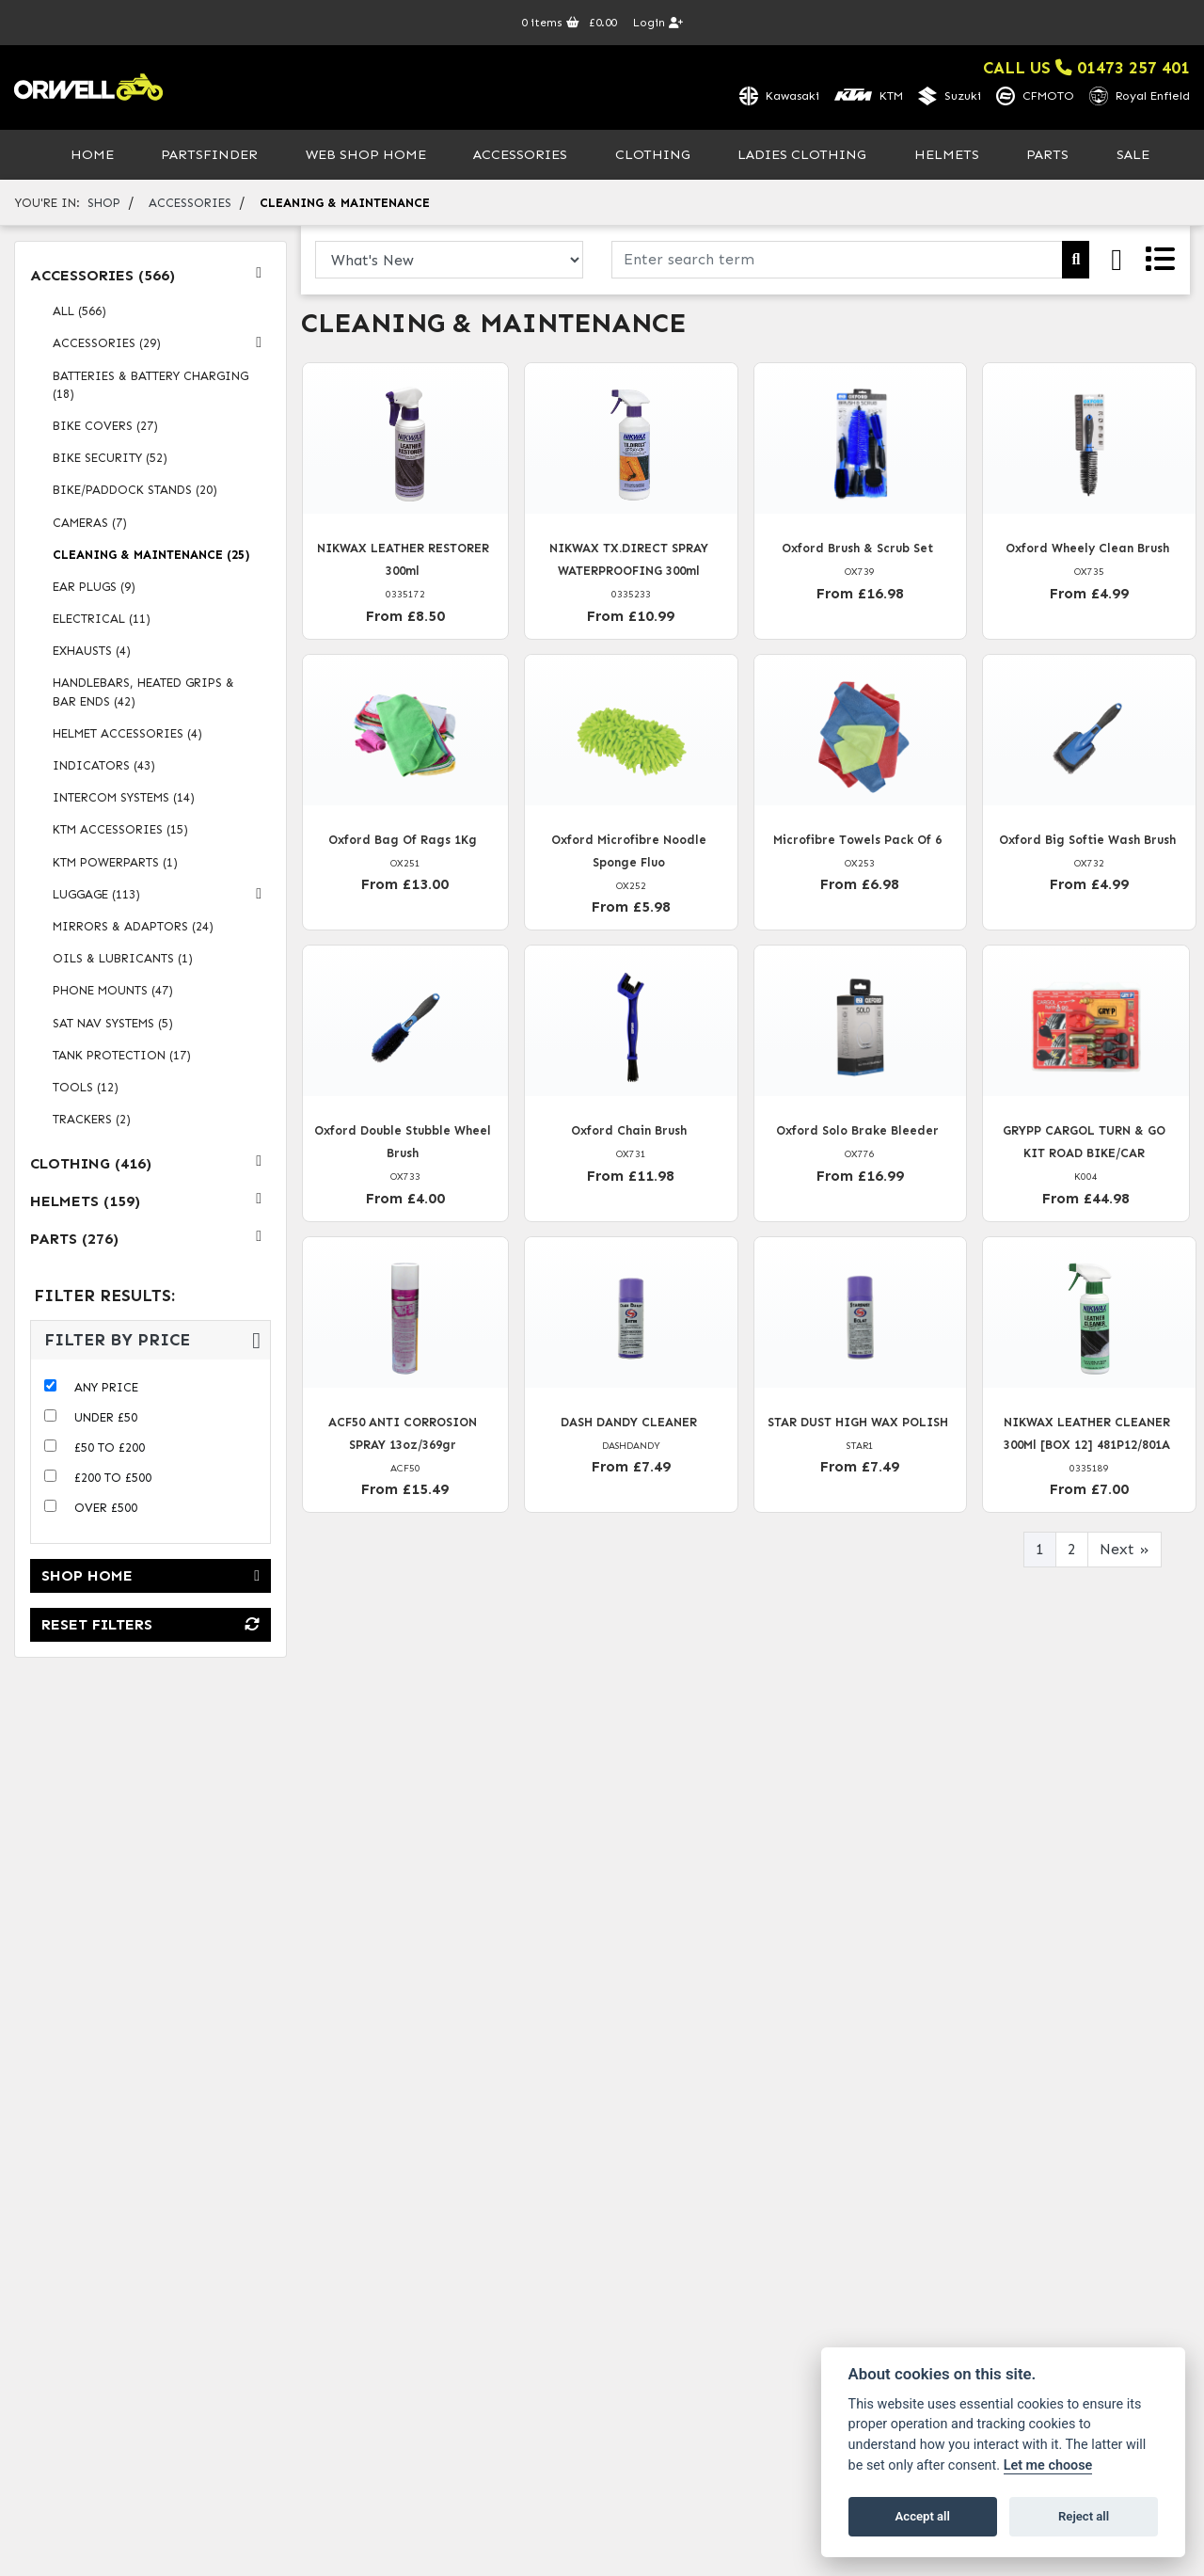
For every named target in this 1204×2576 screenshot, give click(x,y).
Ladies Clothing (801, 156)
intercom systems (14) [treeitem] (124, 800)
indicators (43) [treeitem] (104, 767)
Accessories (520, 156)
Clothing (652, 156)
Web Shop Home (366, 156)
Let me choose (1048, 2465)
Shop (103, 205)
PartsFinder (209, 156)
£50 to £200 (109, 1450)
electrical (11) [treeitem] (101, 620)
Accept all (922, 2516)
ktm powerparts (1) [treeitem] (115, 864)
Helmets (946, 156)
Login (658, 22)
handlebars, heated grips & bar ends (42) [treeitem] (143, 694)
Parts (1047, 156)
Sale (1133, 156)
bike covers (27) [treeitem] (105, 428)
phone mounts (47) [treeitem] (113, 993)
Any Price (106, 1390)
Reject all (1083, 2516)
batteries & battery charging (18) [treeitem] (150, 387)
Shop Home (150, 1578)
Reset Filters (150, 1627)
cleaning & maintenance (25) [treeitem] (151, 556)
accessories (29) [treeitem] (162, 345)
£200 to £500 (112, 1480)
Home (92, 156)
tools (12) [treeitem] (86, 1089)
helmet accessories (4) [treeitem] (127, 735)
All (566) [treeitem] (79, 314)
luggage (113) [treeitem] (162, 896)
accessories (190, 205)
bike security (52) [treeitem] (110, 460)
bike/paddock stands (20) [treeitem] (135, 492)
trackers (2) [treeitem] (92, 1121)
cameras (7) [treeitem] (90, 524)
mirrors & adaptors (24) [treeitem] (133, 928)
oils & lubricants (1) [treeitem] (123, 961)
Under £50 (105, 1420)
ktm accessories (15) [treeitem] (120, 832)
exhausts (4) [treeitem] (92, 653)
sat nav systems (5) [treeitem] (113, 1025)
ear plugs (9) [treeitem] (94, 588)
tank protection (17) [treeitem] (122, 1057)
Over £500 (105, 1510)
